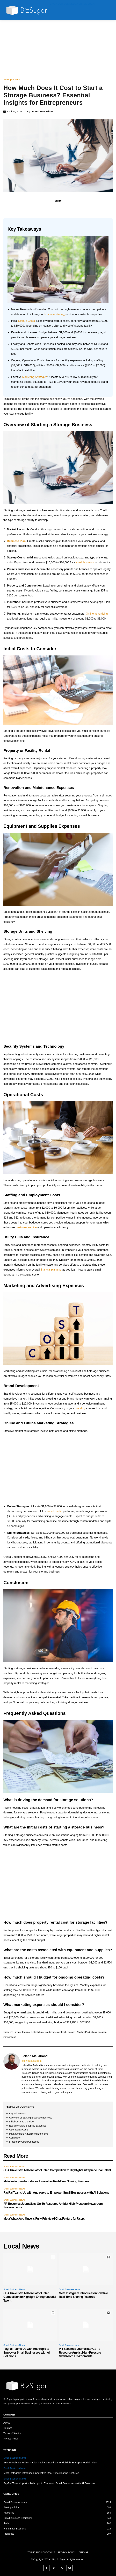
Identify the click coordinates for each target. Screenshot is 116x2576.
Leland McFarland (42, 111)
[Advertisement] (58, 45)
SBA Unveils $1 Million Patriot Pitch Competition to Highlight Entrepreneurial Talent (57, 2170)
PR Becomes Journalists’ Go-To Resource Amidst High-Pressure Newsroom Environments (80, 2352)
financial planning (51, 1269)
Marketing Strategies (34, 377)
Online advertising (97, 613)
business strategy (55, 314)
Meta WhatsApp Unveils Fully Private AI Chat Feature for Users (44, 2218)
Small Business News (14, 2166)
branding (80, 1408)
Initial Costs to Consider (21, 2121)
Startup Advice (12, 79)
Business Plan (16, 541)
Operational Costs (18, 2129)
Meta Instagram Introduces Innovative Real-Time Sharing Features (46, 2181)
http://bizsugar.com (31, 2060)
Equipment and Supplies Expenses (27, 2125)
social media (54, 1511)
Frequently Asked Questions (24, 2141)
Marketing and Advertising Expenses (28, 2133)
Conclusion (15, 2137)
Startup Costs (26, 320)
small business (85, 562)
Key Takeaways (17, 2113)
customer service (26, 1227)
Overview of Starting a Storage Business (30, 2117)
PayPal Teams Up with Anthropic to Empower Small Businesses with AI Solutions (56, 2192)
